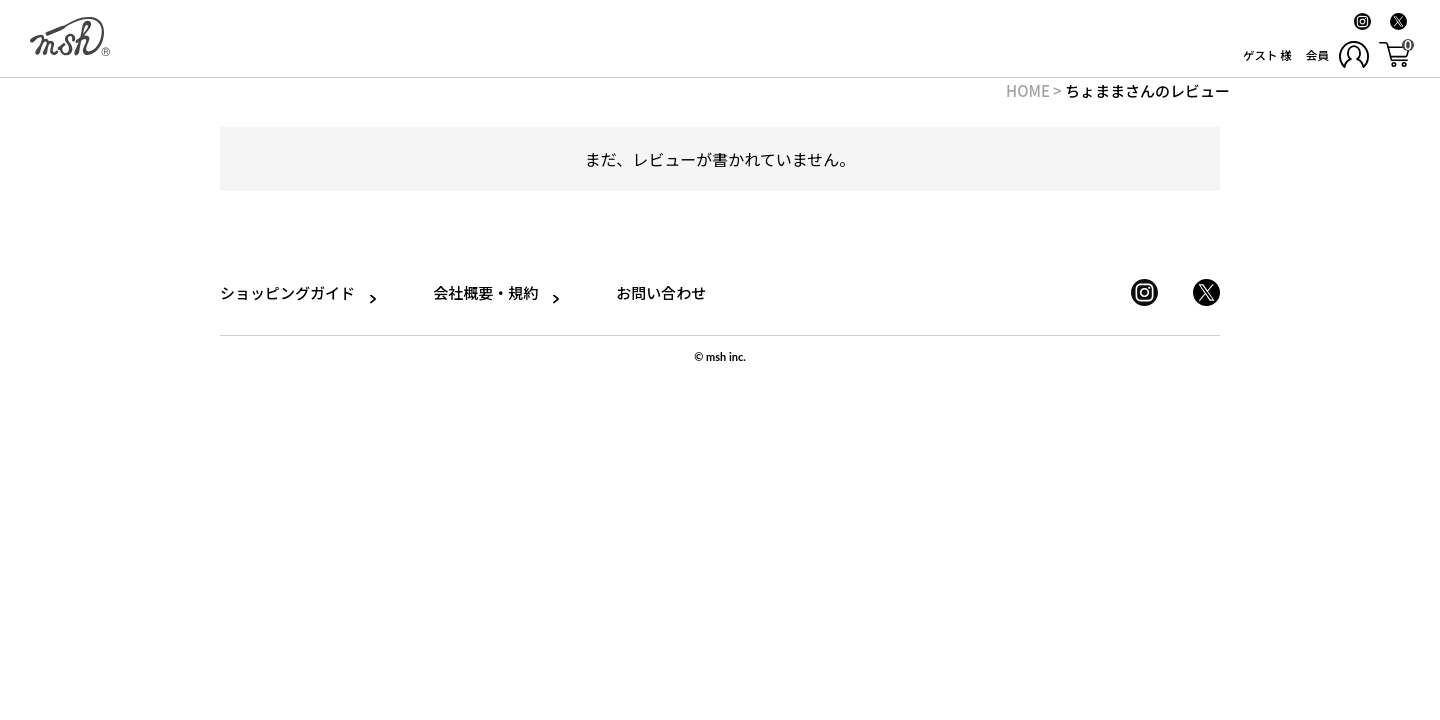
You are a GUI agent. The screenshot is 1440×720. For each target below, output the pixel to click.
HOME (1028, 90)
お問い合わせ (649, 292)
